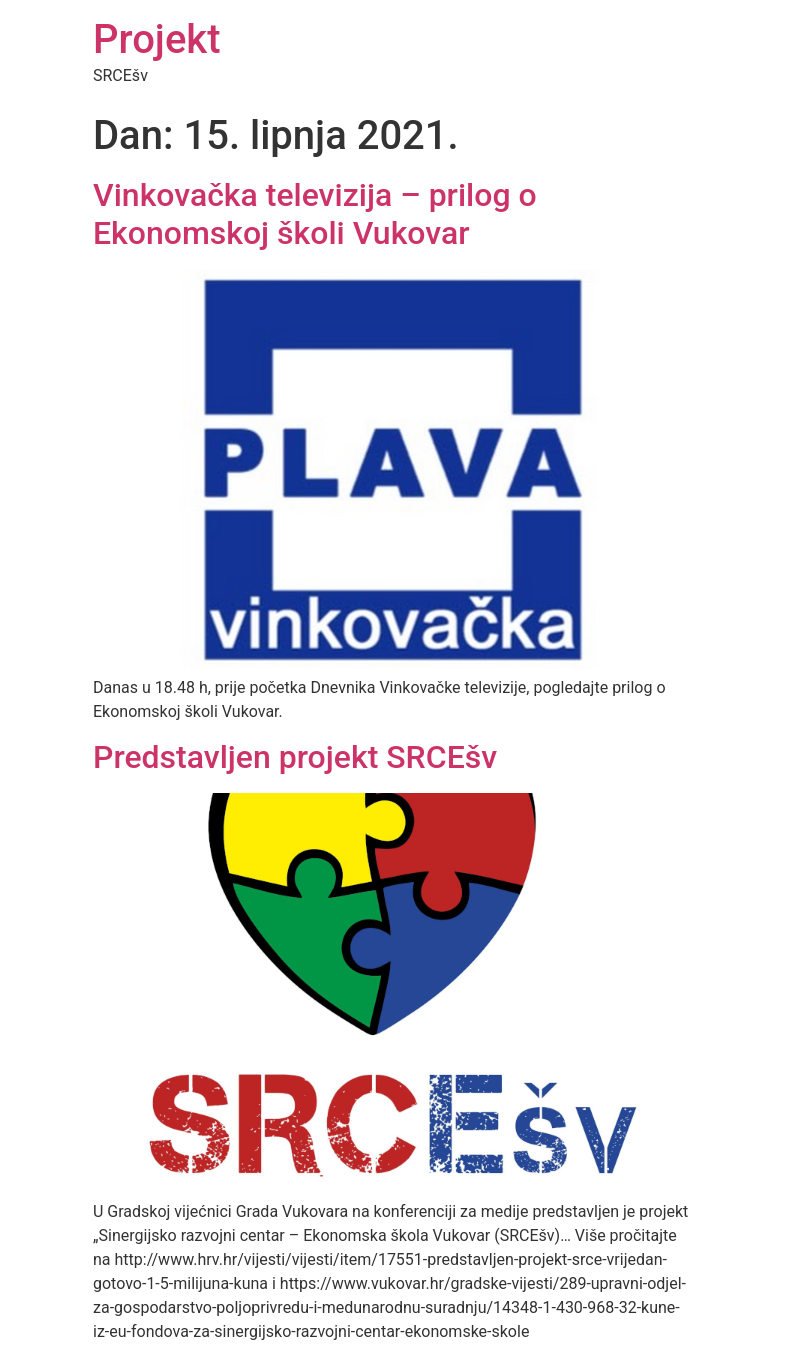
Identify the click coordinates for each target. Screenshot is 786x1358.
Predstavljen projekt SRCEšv (295, 757)
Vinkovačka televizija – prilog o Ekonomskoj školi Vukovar (315, 214)
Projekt (157, 39)
